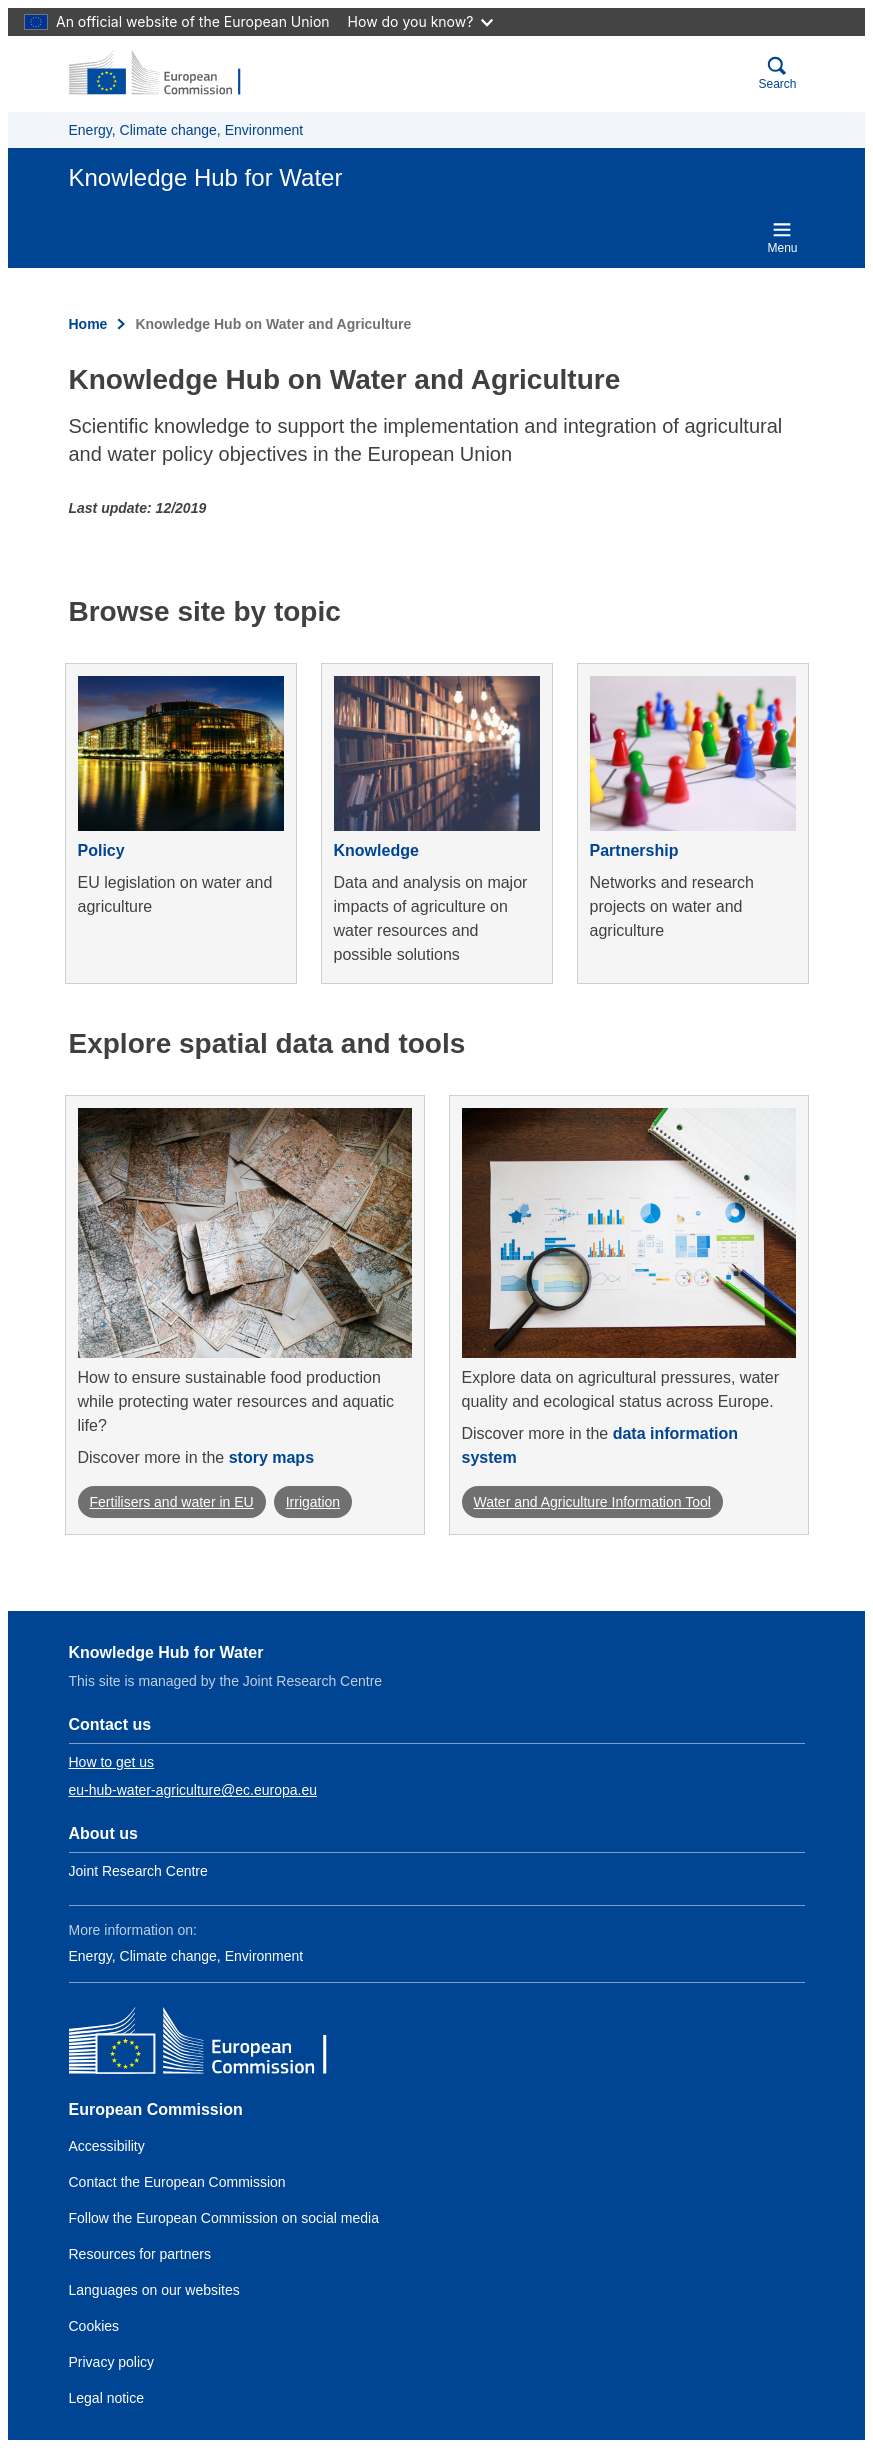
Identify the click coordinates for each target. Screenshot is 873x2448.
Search (777, 73)
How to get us (112, 1762)
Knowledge (376, 850)
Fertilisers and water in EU (172, 1502)
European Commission (156, 2109)
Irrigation (313, 1502)
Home (88, 324)
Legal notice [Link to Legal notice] (107, 2398)
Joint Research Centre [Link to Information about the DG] (138, 1871)
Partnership (634, 850)
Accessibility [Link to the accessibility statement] (107, 2146)
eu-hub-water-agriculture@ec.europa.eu (193, 1790)
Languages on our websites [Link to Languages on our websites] (154, 2290)
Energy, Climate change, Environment (186, 130)
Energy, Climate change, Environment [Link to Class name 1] (186, 1956)
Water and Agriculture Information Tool (592, 1502)
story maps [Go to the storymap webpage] (271, 1457)
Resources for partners (140, 2254)
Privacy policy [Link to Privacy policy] (112, 2362)
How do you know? (421, 21)
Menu (782, 237)
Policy (101, 850)
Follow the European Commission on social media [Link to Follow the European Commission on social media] (224, 2218)
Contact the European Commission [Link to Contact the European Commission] (177, 2182)
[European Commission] (166, 74)
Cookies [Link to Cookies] (94, 2326)
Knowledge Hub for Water (166, 1652)
